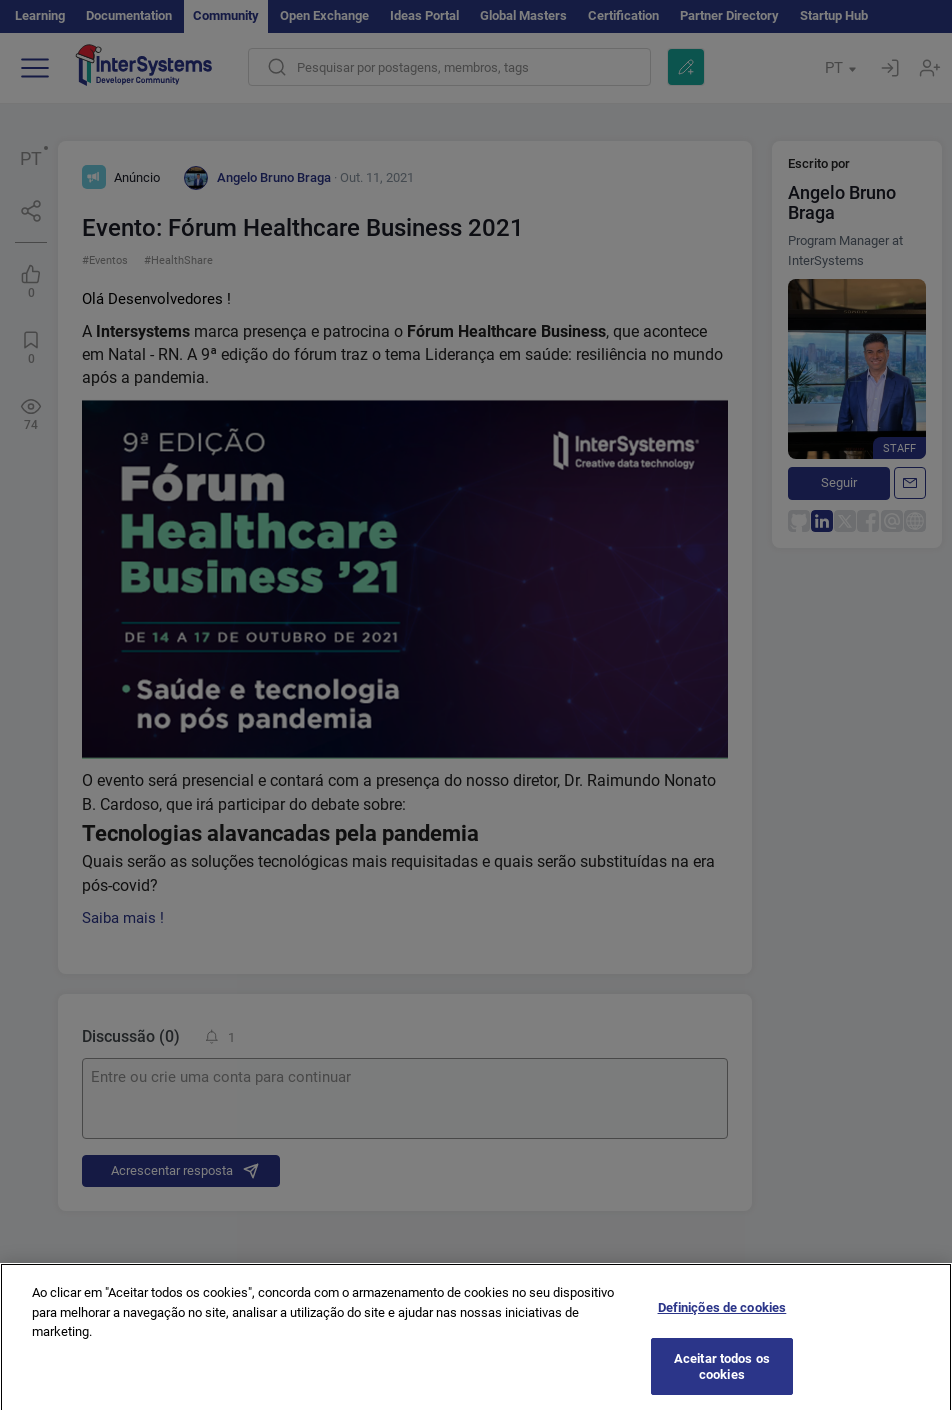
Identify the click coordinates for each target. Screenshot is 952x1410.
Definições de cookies (722, 1316)
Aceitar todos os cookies (722, 1375)
